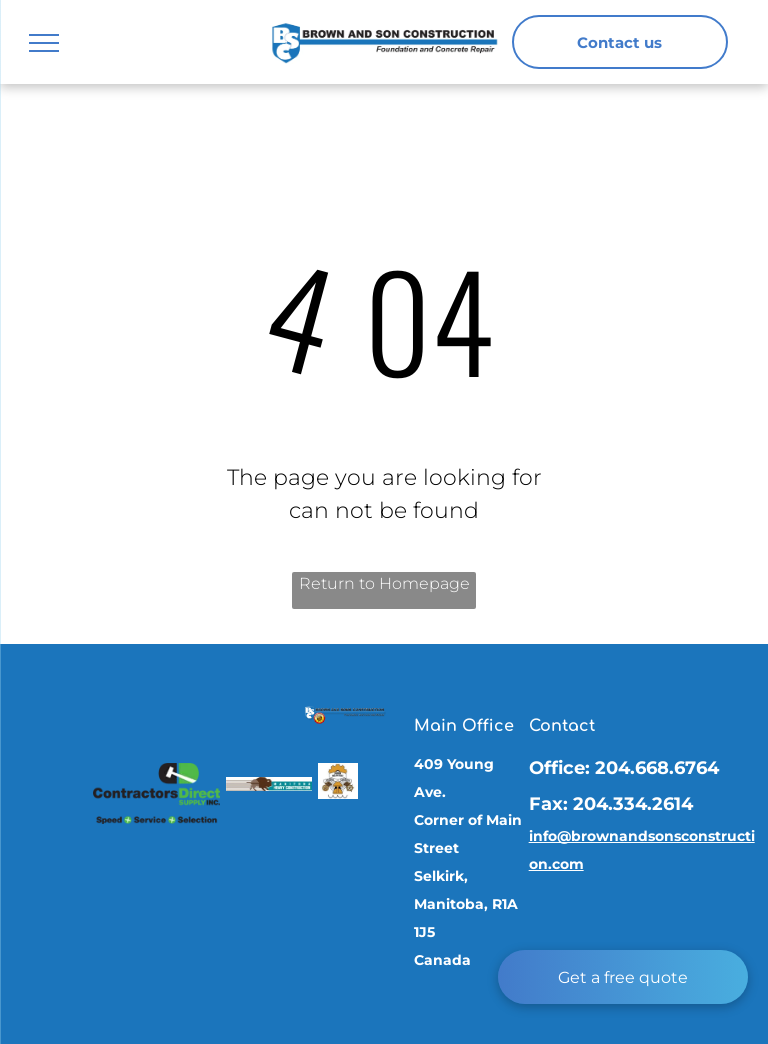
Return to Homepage (384, 583)
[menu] (44, 43)
